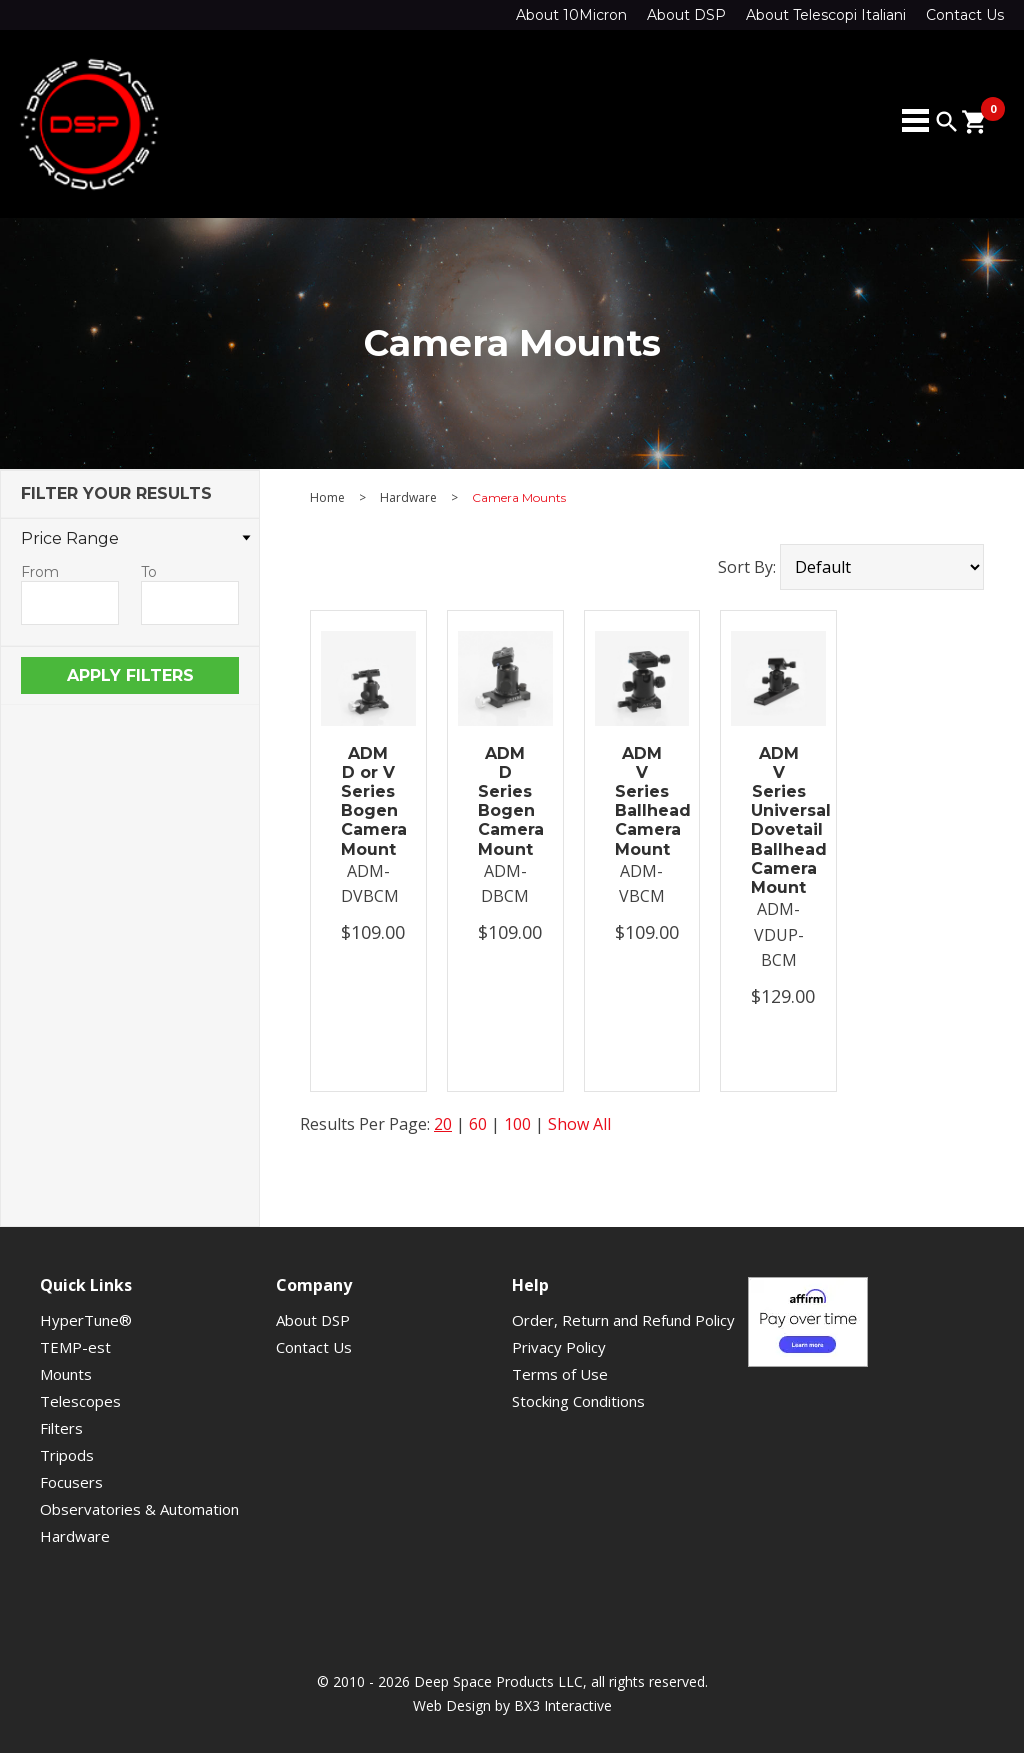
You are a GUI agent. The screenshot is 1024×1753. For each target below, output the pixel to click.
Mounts (66, 1374)
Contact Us (965, 15)
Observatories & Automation (139, 1509)
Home (327, 498)
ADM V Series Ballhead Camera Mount (642, 801)
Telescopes (80, 1401)
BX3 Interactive (563, 1705)
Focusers (71, 1482)
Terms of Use (560, 1374)
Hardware (408, 498)
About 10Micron (571, 15)
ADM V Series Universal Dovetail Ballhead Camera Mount (778, 820)
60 (478, 1124)
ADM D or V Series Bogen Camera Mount (368, 801)
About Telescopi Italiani (826, 15)
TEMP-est (75, 1347)
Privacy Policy (559, 1347)
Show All (579, 1124)
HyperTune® (86, 1320)
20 (443, 1124)
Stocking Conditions (578, 1401)
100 (517, 1124)
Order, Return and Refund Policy (623, 1320)
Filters (61, 1428)
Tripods (67, 1455)
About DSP (686, 15)
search (947, 122)
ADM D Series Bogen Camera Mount (505, 801)
